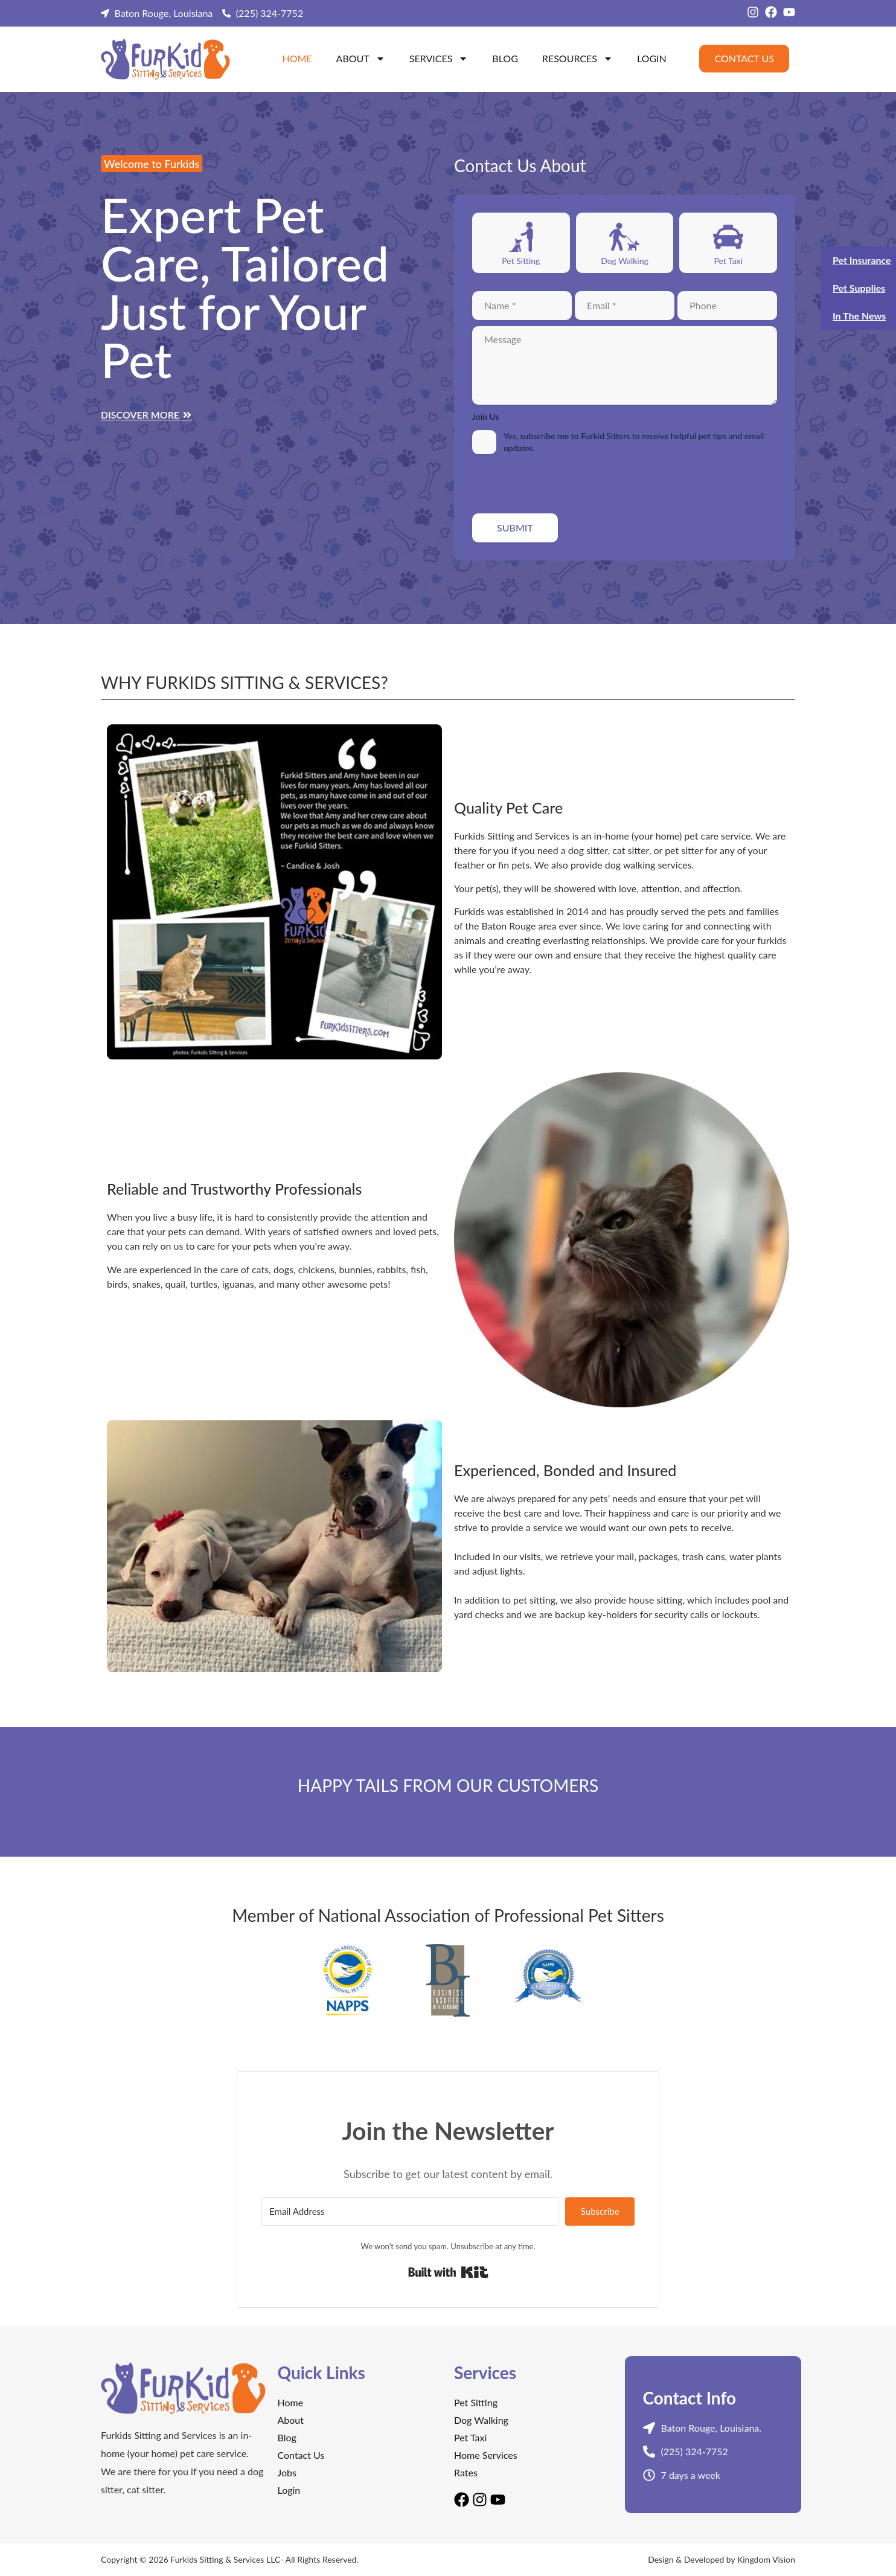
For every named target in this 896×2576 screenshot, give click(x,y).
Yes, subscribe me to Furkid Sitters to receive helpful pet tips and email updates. (634, 442)
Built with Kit (448, 2272)
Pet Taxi (728, 260)
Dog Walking (624, 260)
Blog (505, 58)
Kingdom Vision (766, 2559)
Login (652, 58)
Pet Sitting (521, 260)
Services (439, 58)
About (360, 58)
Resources (577, 58)
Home (297, 58)
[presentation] (564, 483)
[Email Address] (410, 2211)
